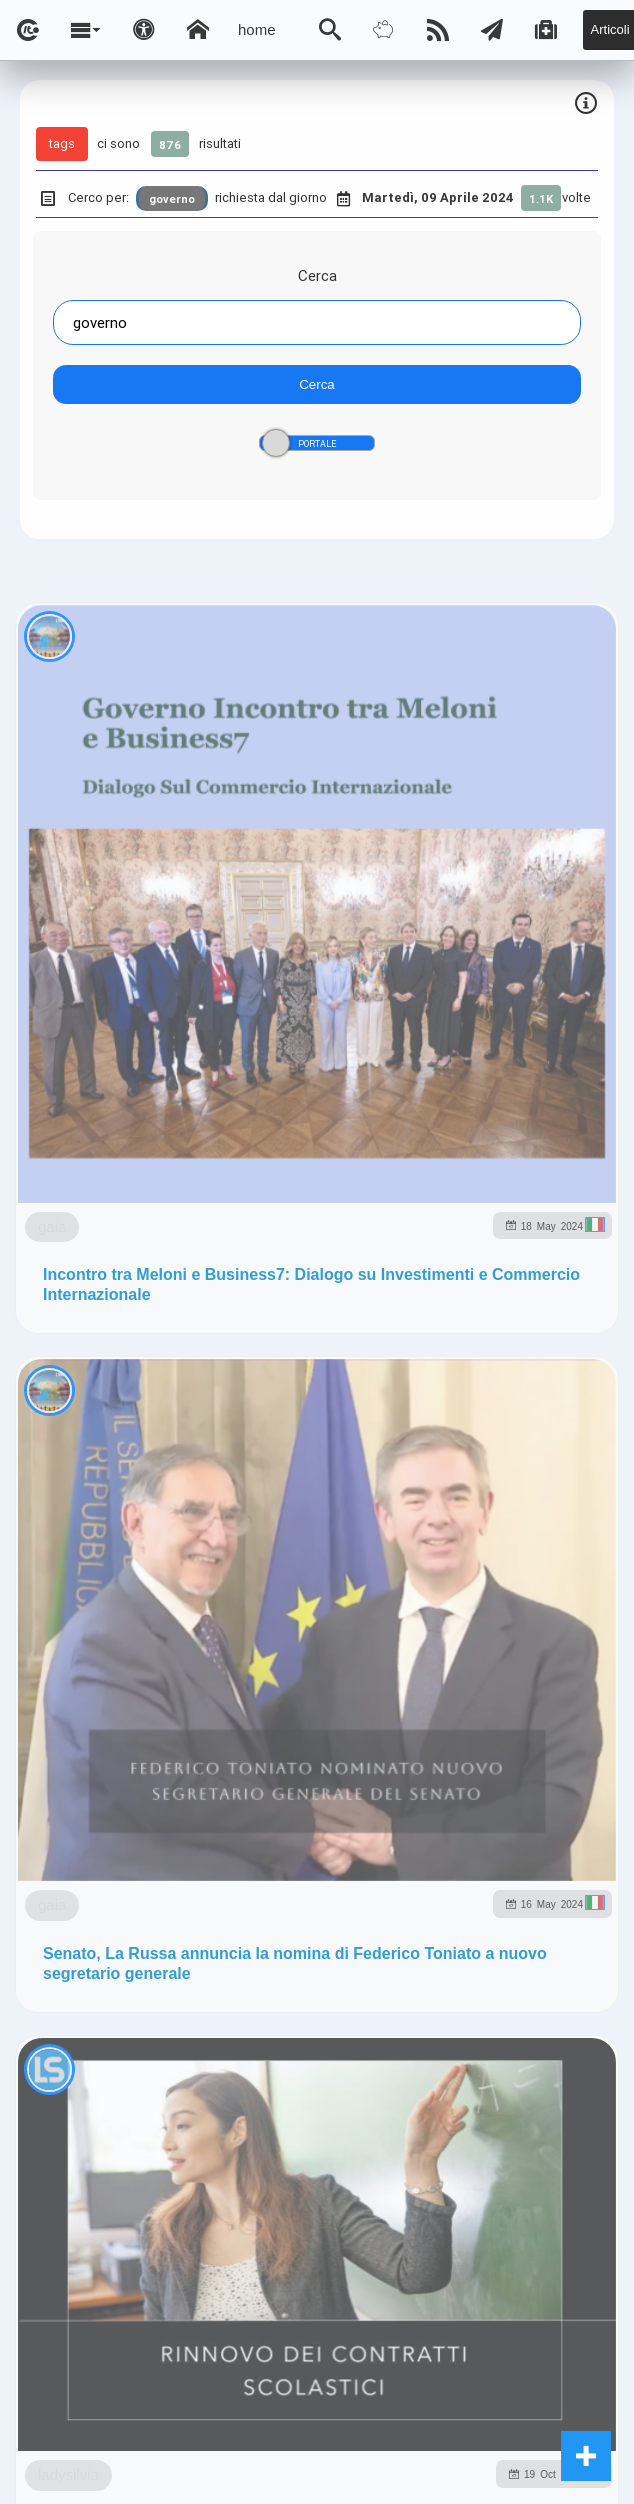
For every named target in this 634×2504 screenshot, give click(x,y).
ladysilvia (165, 1609)
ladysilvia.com (243, 1330)
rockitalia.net (306, 1373)
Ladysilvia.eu (471, 1330)
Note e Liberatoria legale (317, 1530)
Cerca (317, 275)
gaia (52, 826)
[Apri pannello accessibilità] (144, 30)
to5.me (400, 1373)
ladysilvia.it (359, 1330)
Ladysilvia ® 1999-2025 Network (320, 1472)
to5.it (467, 1373)
